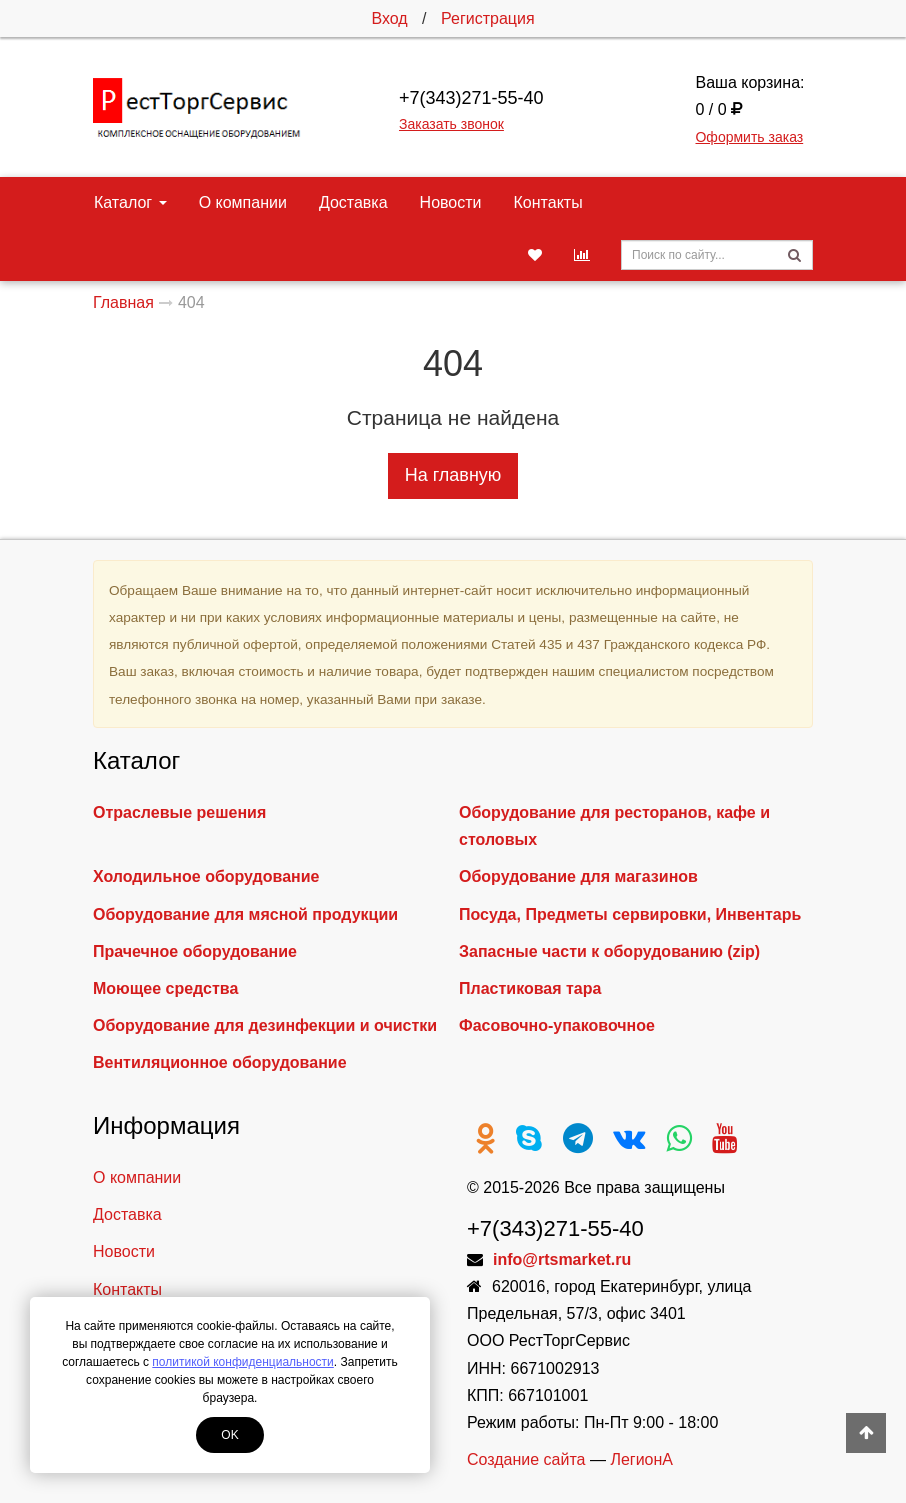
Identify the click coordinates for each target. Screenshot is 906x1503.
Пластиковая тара (530, 988)
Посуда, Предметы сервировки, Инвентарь (630, 914)
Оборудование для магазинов (578, 876)
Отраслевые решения (179, 812)
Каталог (130, 202)
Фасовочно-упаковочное (557, 1025)
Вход (389, 18)
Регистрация (488, 18)
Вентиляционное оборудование (220, 1062)
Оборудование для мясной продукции (245, 914)
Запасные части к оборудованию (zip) (609, 951)
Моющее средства (165, 988)
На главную (453, 475)
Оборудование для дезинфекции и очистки (265, 1025)
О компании (243, 202)
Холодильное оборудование (206, 876)
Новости (451, 202)
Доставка (353, 202)
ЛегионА (641, 1459)
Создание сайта (526, 1459)
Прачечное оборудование (195, 951)
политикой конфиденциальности (242, 1362)
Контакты (548, 202)
